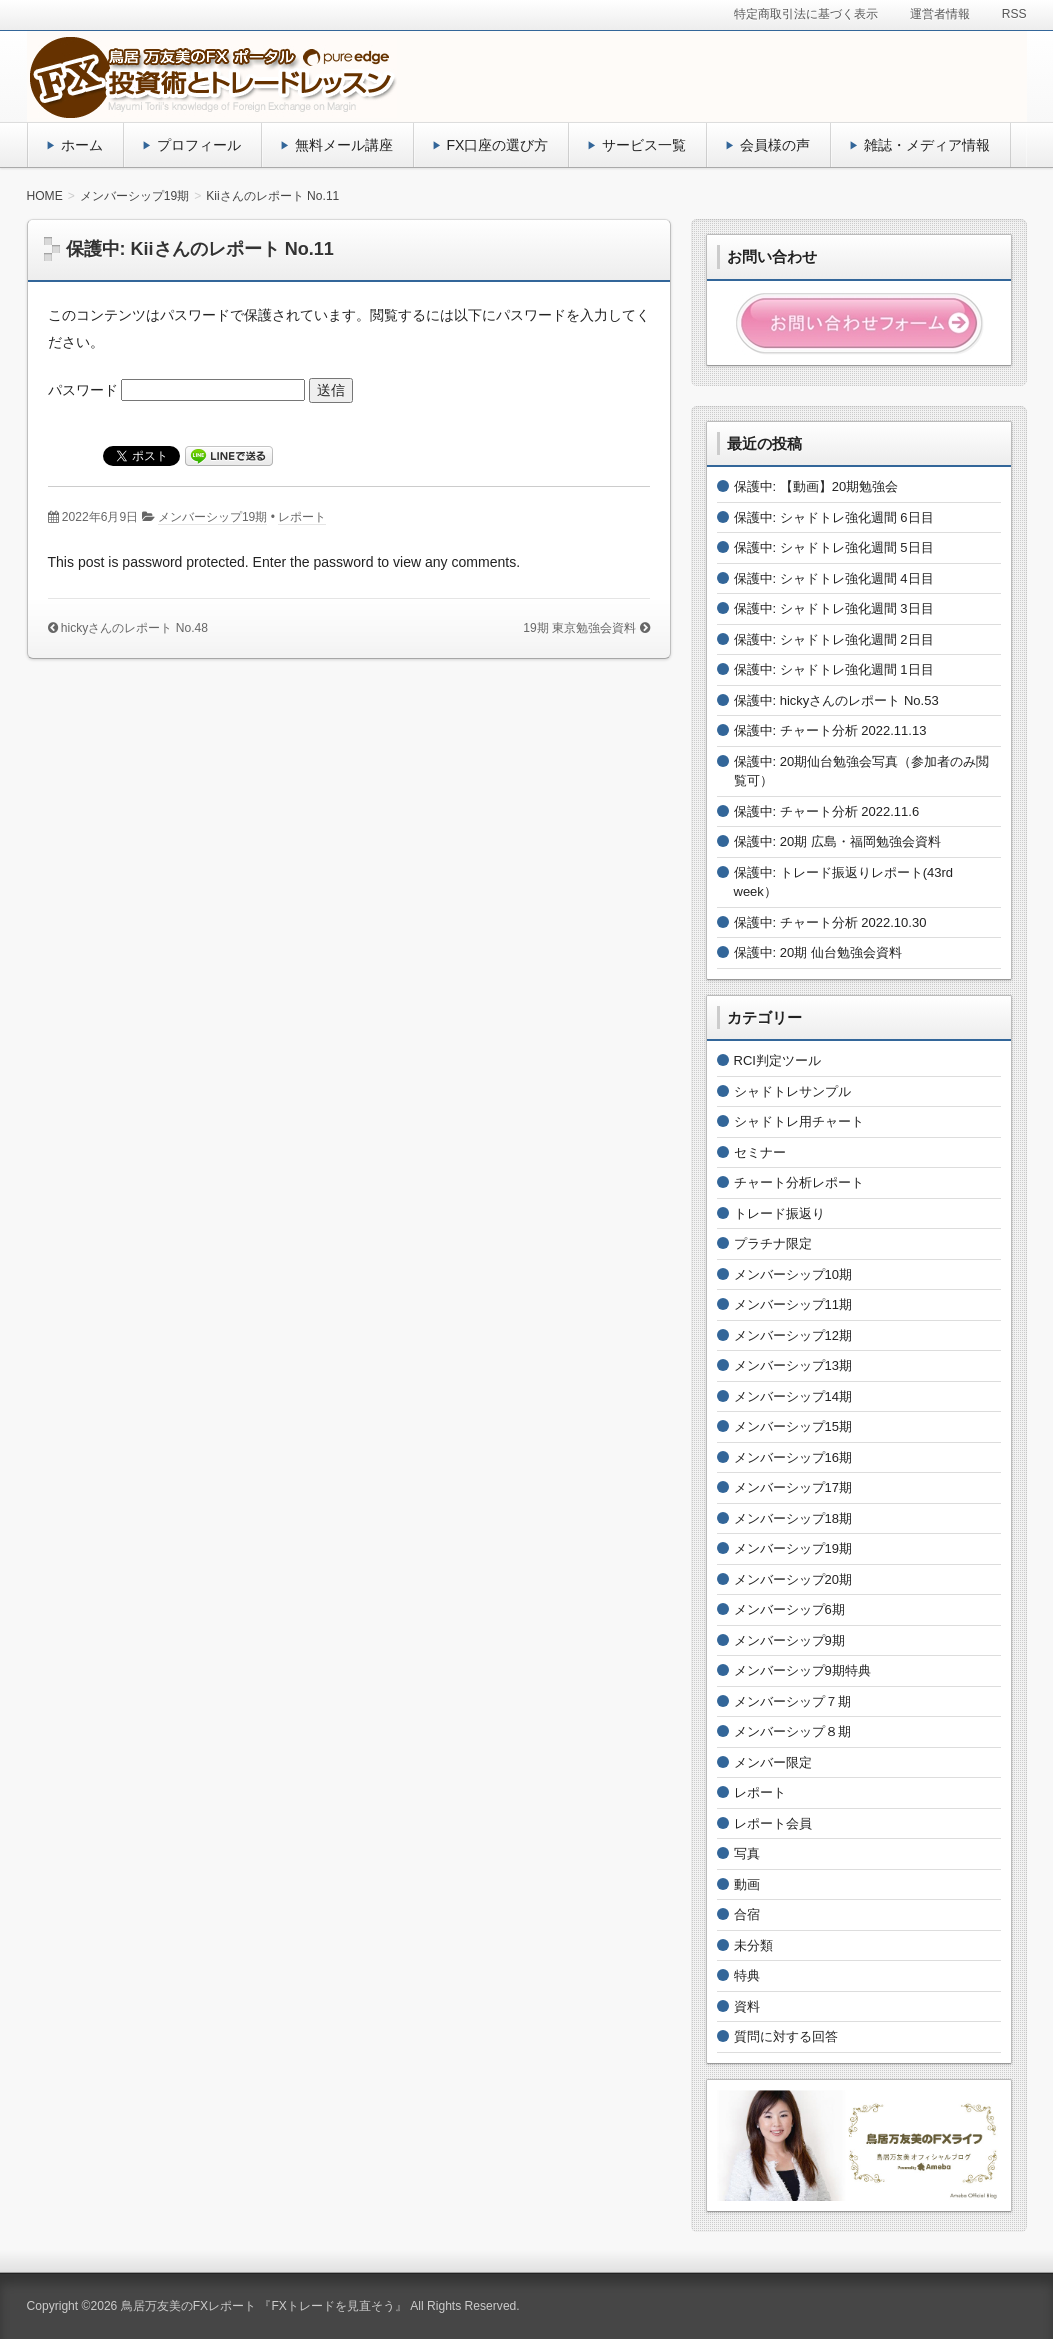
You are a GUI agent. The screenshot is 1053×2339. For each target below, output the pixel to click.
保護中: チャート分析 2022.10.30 (830, 922)
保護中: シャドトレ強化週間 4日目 (834, 578)
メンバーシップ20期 (793, 1579)
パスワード (177, 390)
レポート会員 (773, 1823)
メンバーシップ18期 (793, 1518)
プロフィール (199, 145)
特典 (747, 1975)
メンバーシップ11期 (793, 1304)
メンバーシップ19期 (212, 517)
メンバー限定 (773, 1762)
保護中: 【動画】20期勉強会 (816, 486)
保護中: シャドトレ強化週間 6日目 (834, 517)
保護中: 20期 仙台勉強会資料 (818, 952)
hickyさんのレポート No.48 (134, 628)
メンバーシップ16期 (793, 1457)
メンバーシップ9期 (789, 1640)
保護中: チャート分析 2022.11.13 (830, 730)
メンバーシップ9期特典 (802, 1670)
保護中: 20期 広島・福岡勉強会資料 (837, 841)
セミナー (760, 1152)
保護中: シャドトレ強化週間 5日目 (834, 547)
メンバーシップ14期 (793, 1396)
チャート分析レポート (799, 1182)
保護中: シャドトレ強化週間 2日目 (834, 639)
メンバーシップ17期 (793, 1487)
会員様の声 (775, 145)
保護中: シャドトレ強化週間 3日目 (834, 608)
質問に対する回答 (786, 2036)
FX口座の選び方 (498, 145)
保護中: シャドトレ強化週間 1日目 (834, 669)
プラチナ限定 (773, 1243)
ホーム (82, 145)
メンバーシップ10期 (793, 1274)
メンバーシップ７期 (792, 1701)
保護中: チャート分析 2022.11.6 (827, 811)
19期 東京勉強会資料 (579, 628)
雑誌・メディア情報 (927, 145)
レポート (302, 517)
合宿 (747, 1914)
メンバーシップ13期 (793, 1365)
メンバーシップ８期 (792, 1731)
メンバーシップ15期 (793, 1426)
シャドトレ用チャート (799, 1121)
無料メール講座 (344, 145)
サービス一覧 (644, 145)
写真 (747, 1853)
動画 (747, 1884)
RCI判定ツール (777, 1060)
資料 (747, 2006)
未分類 (753, 1945)
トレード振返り (779, 1213)
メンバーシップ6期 (789, 1609)
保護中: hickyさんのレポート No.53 (836, 700)
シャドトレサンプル (792, 1091)
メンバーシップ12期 (793, 1335)
